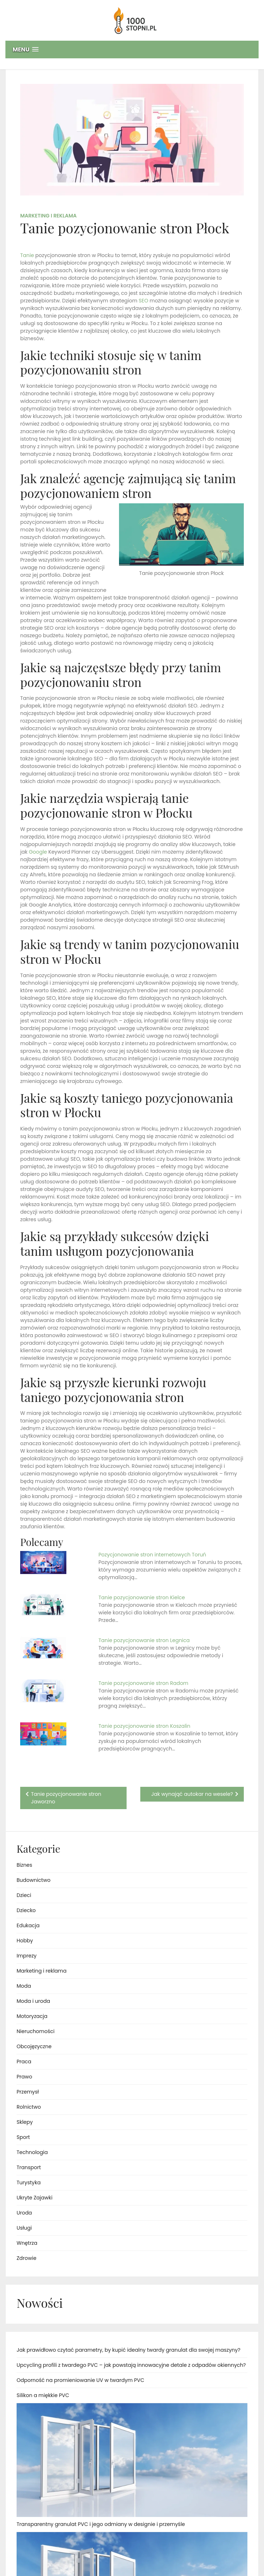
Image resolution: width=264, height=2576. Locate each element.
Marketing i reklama (48, 215)
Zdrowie (26, 2258)
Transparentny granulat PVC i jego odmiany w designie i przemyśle (101, 2524)
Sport (23, 2137)
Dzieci (24, 1895)
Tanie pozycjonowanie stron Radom (143, 1683)
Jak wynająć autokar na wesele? (192, 1794)
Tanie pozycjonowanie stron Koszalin (144, 1726)
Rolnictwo (29, 2106)
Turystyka (29, 2182)
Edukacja (28, 1925)
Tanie (27, 255)
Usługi (24, 2227)
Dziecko (26, 1910)
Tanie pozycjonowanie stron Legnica (144, 1640)
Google (38, 851)
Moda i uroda (33, 2001)
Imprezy (26, 1955)
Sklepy (25, 2122)
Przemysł (28, 2091)
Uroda (24, 2212)
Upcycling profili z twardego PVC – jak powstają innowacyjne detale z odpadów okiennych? (131, 2365)
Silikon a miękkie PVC (43, 2395)
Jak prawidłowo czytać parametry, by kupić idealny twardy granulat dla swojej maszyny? (128, 2350)
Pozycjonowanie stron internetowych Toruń (152, 1554)
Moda (24, 1986)
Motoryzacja (32, 2016)
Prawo (24, 2076)
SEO (143, 300)
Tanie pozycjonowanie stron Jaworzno (66, 1797)
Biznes (24, 1865)
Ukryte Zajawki (34, 2197)
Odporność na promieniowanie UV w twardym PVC (80, 2380)
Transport (29, 2167)
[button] (132, 49)
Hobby (25, 1940)
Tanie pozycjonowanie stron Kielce (141, 1597)
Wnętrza (27, 2243)
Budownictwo (33, 1880)
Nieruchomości (35, 2031)
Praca (24, 2061)
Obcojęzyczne (34, 2046)
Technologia (32, 2152)
